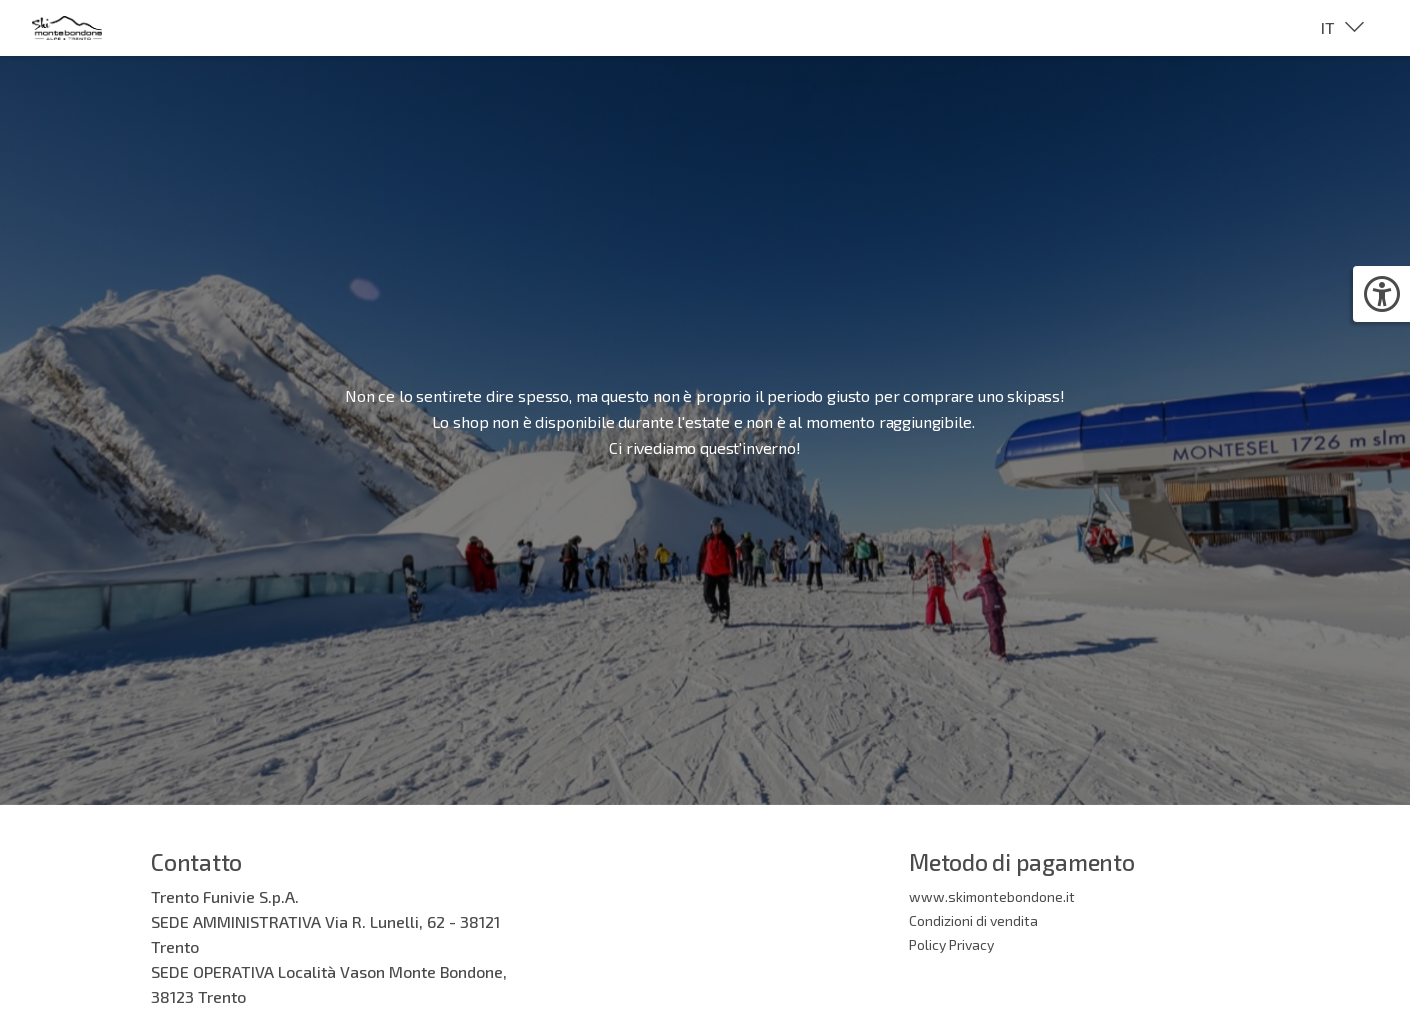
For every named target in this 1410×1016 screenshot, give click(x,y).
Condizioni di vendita (973, 920)
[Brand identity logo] (83, 28)
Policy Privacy (951, 944)
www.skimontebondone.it (992, 896)
